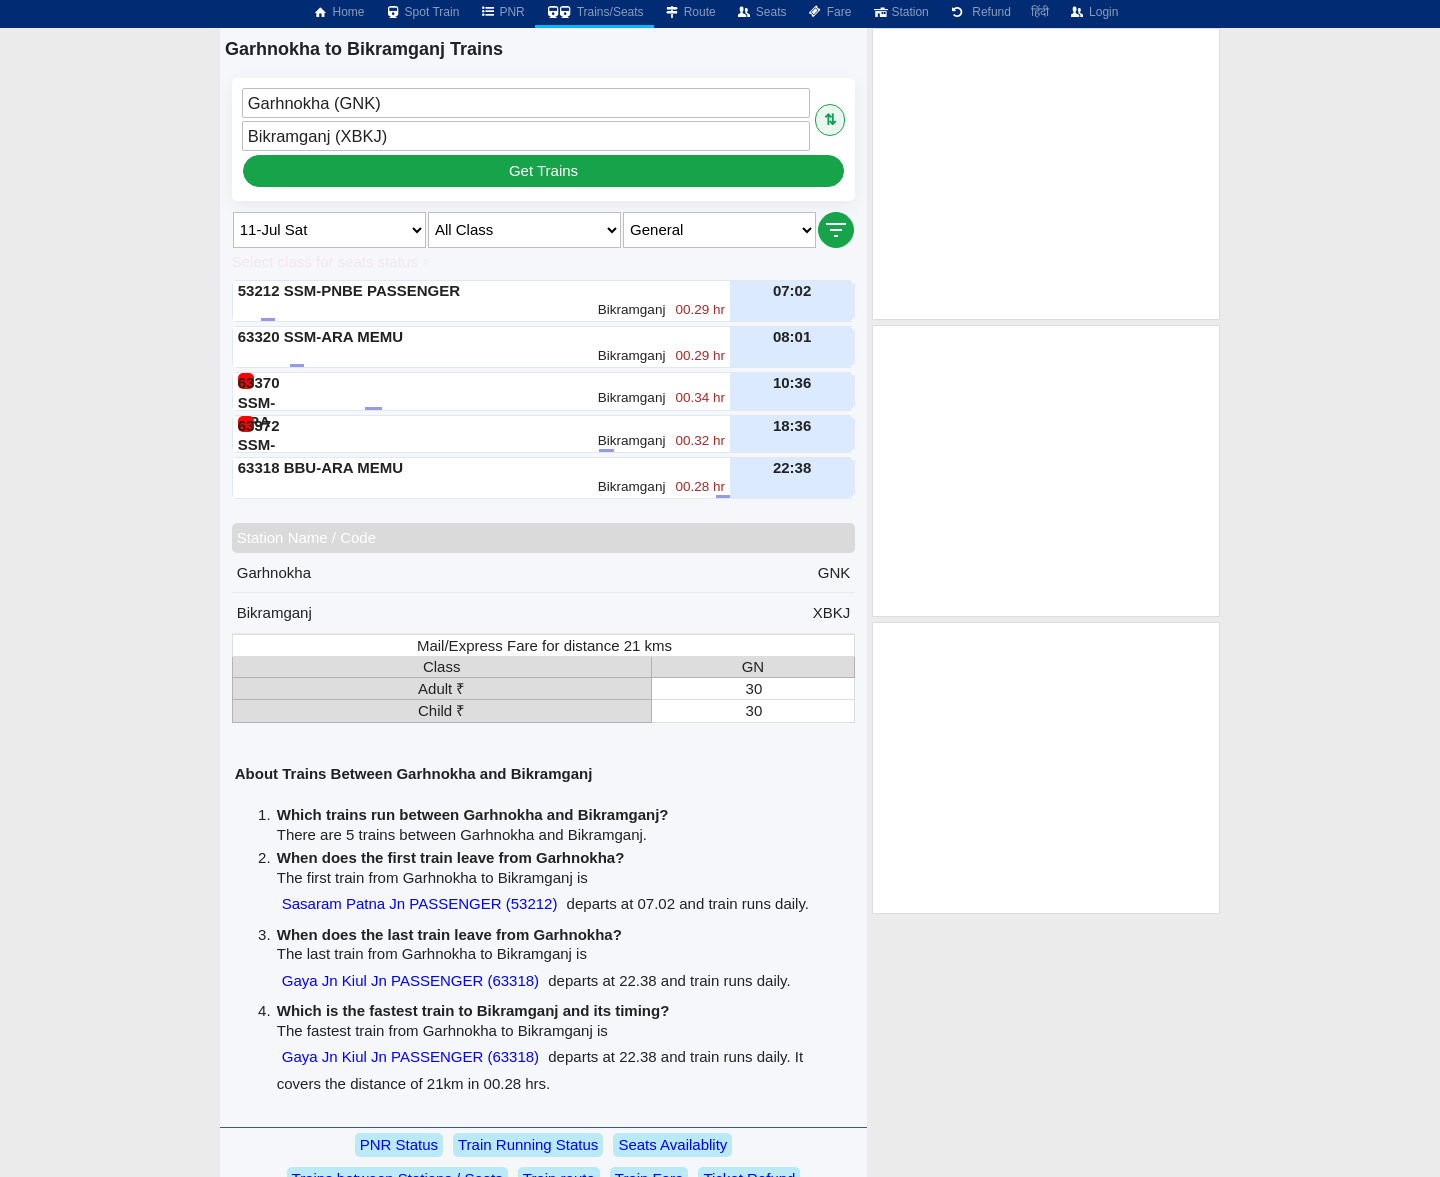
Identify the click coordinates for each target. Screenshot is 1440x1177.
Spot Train (422, 12)
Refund (980, 12)
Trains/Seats (594, 12)
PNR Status (399, 1144)
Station (899, 12)
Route (690, 12)
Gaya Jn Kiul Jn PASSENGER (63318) (410, 980)
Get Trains (543, 170)
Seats (761, 12)
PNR (501, 12)
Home (338, 12)
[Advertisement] (1046, 174)
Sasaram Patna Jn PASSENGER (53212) (420, 903)
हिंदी (1040, 12)
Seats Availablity (672, 1144)
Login (1093, 12)
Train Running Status (528, 1144)
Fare (829, 12)
